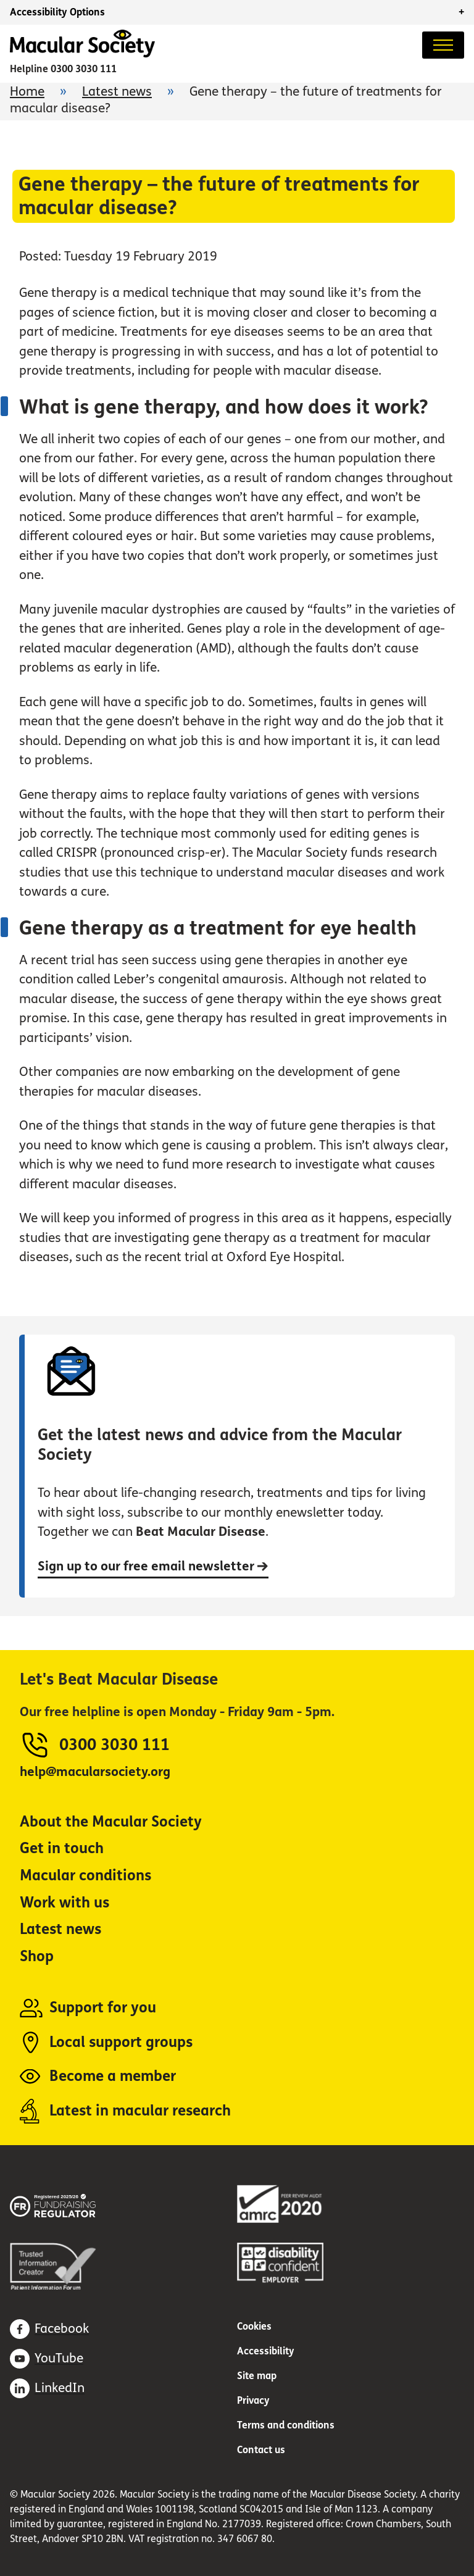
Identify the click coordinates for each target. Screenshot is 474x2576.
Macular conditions (85, 1876)
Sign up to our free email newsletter (153, 1566)
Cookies (254, 2326)
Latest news (117, 91)
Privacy (253, 2400)
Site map (256, 2376)
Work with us (64, 1903)
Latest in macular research (140, 2111)
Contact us (261, 2450)
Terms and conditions (286, 2425)
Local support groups (121, 2042)
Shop (37, 1956)
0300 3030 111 (84, 69)
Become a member (112, 2076)
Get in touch (62, 1848)
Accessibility (265, 2351)
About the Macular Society (111, 1822)
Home (27, 91)
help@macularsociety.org (95, 1772)
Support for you (102, 2008)
